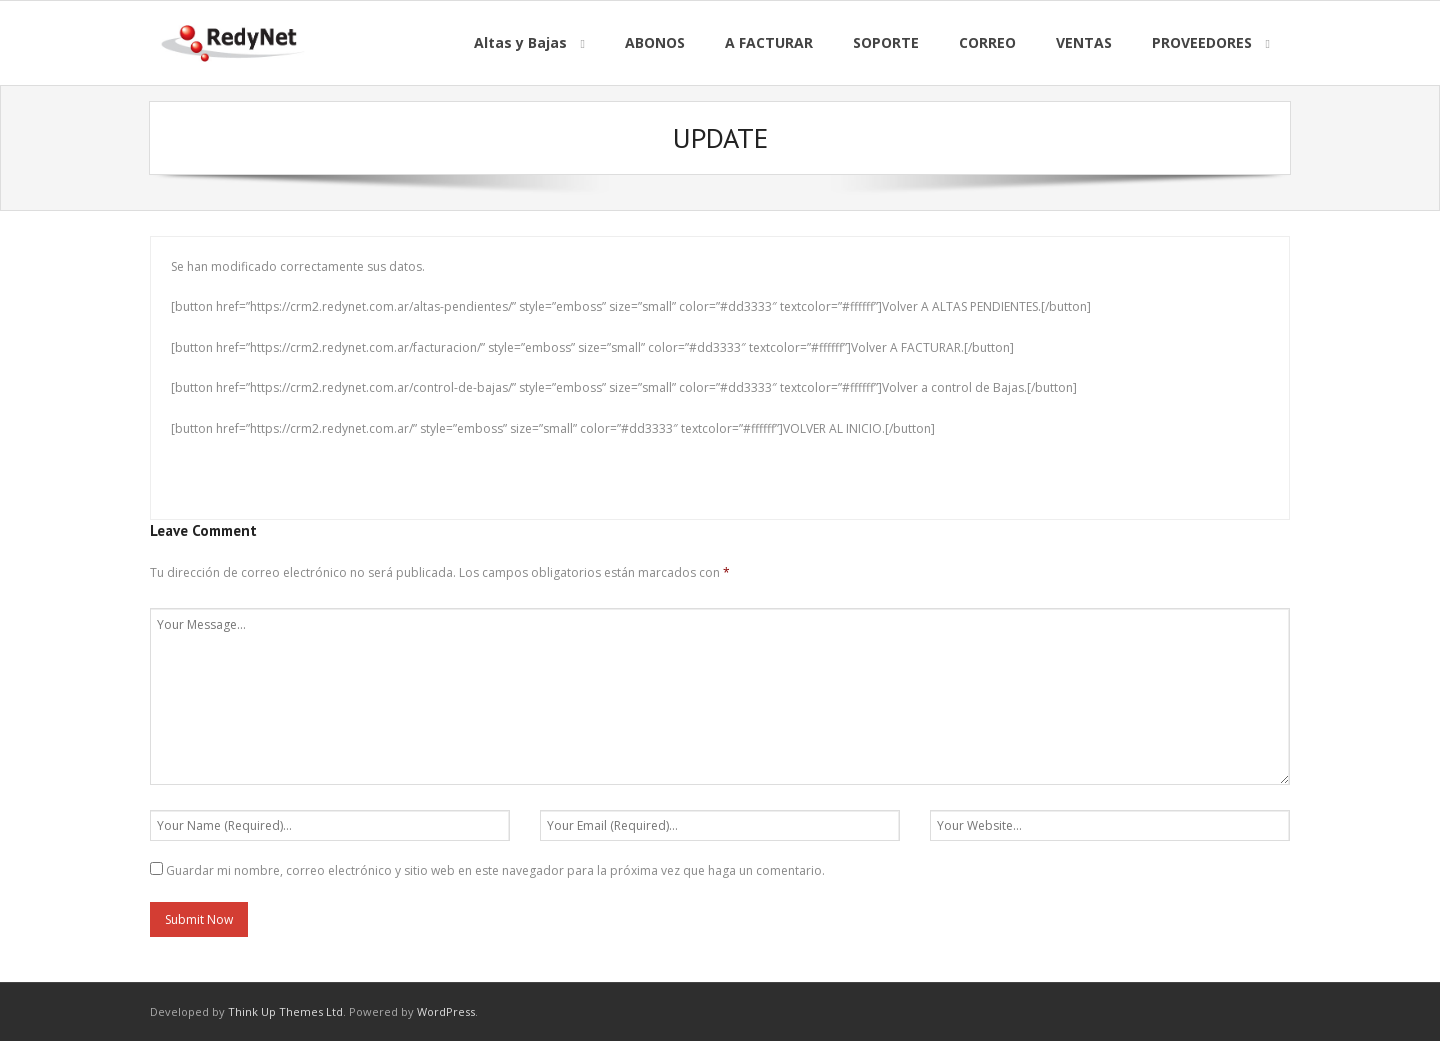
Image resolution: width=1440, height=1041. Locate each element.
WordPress (446, 1011)
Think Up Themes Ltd (285, 1011)
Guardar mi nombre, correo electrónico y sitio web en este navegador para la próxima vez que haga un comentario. (495, 870)
